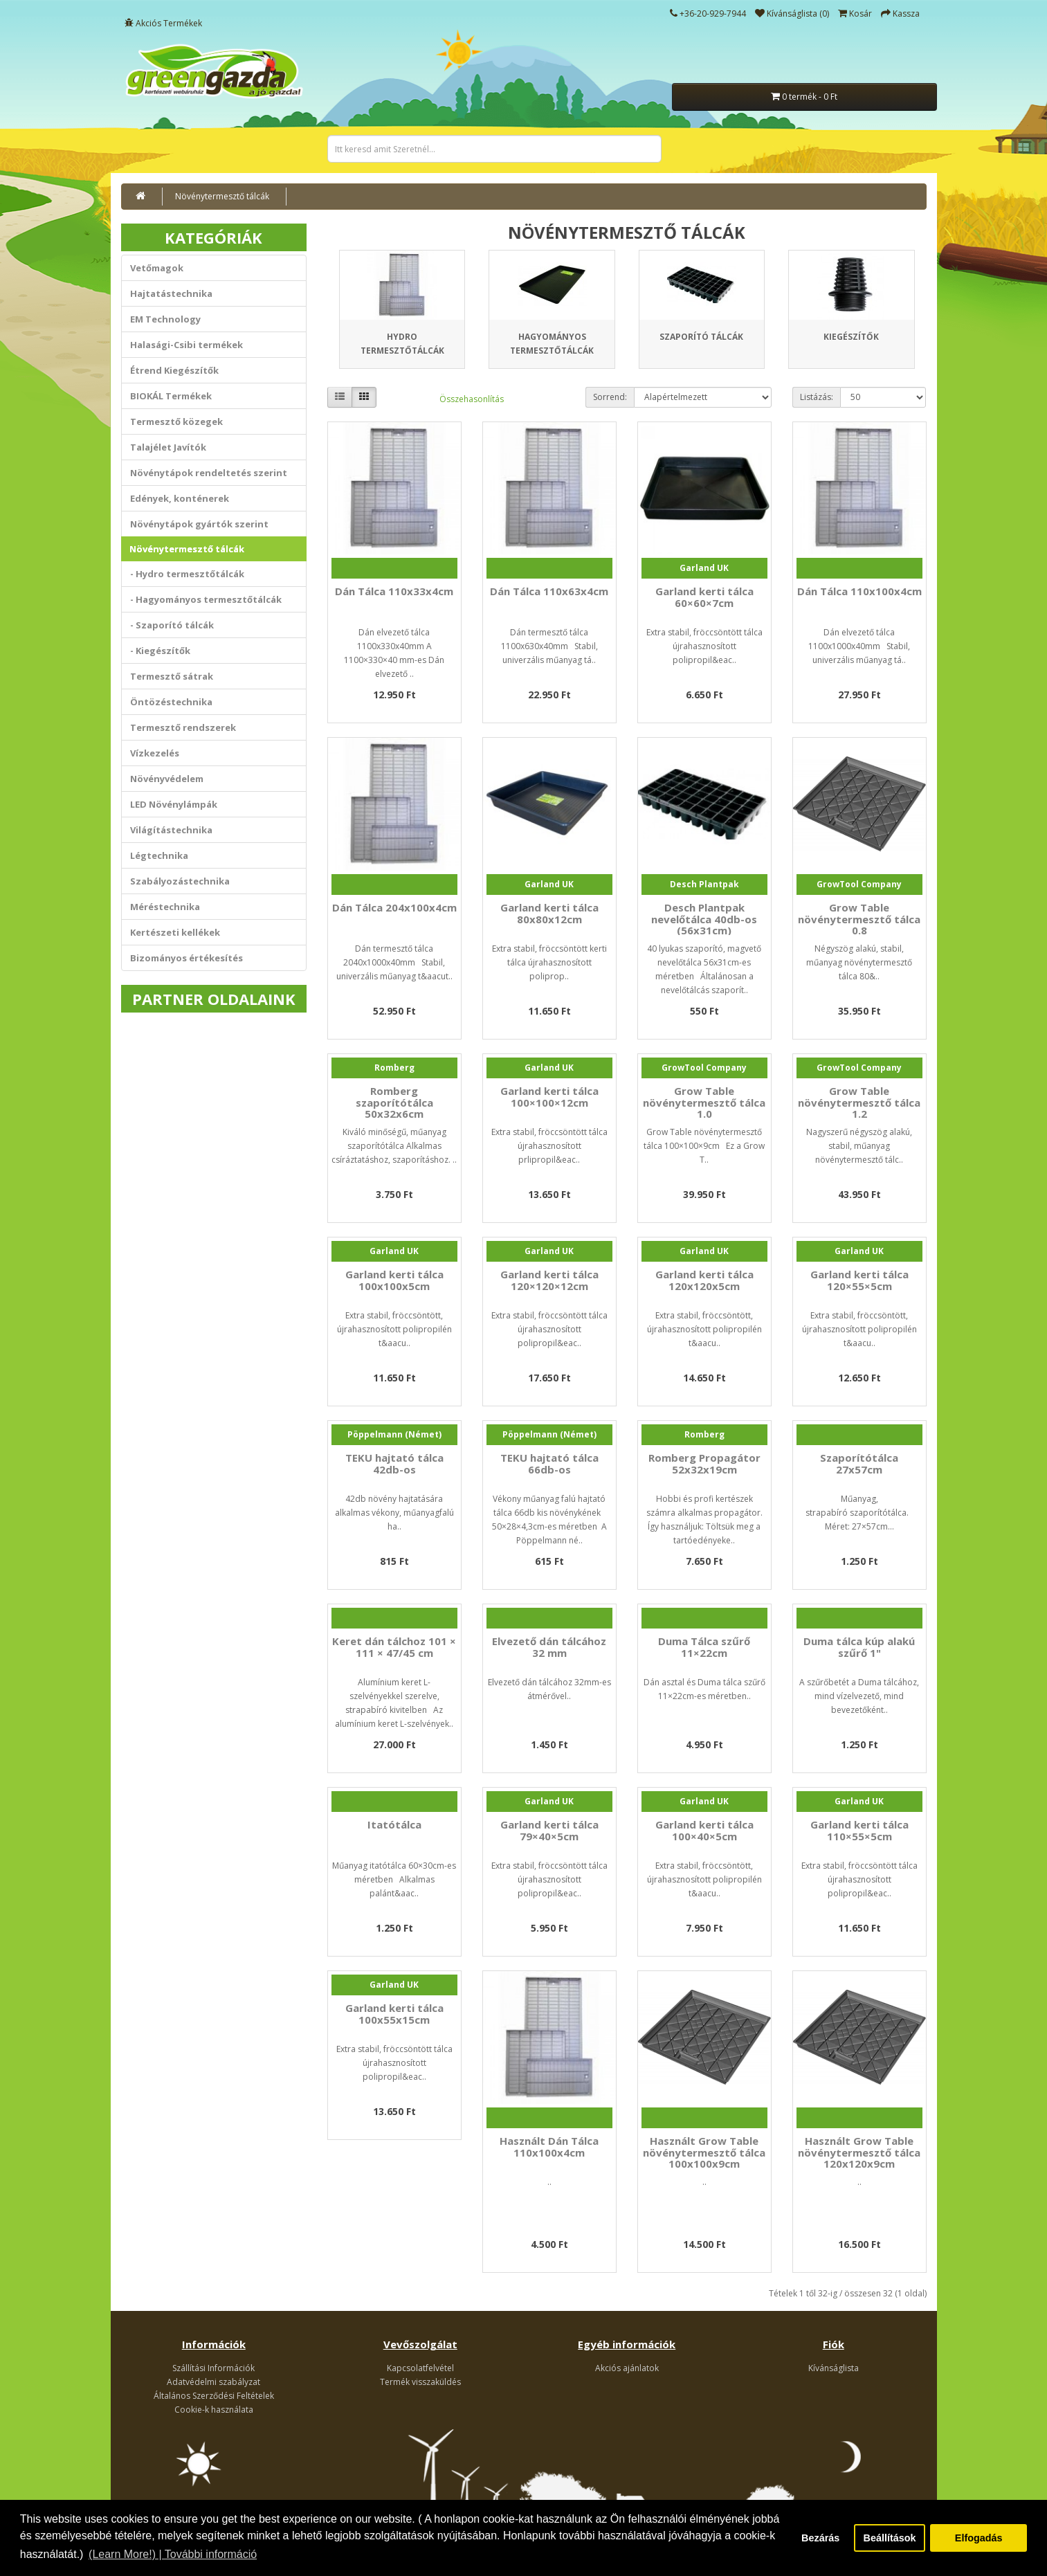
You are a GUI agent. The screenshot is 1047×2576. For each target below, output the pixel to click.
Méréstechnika (165, 906)
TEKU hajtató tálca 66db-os (549, 1463)
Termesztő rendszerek (183, 727)
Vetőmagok (156, 268)
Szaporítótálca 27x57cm (859, 1463)
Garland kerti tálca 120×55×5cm (859, 1280)
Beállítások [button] (890, 2537)
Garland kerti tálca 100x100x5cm (394, 1280)
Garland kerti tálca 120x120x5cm (704, 1280)
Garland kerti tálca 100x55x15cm (394, 2013)
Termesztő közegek (176, 421)
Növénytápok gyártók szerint (199, 524)
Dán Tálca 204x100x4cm (394, 907)
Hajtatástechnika (171, 293)
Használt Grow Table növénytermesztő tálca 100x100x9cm (704, 2152)
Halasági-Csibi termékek (186, 344)
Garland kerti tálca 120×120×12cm (549, 1280)
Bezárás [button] (820, 2537)
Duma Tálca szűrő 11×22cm (704, 1647)
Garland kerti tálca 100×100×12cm (549, 1096)
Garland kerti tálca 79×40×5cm (549, 1830)
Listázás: (816, 397)
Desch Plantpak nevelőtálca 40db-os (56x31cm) (704, 918)
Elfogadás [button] (979, 2537)
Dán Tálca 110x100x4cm (859, 591)
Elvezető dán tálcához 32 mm (549, 1647)
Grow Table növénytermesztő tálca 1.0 (704, 1102)
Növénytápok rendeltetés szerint (208, 472)
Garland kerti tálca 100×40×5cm (704, 1830)
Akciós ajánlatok (627, 2368)
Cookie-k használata (213, 2409)
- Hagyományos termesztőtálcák (206, 599)
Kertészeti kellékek (175, 932)
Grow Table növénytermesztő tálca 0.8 (859, 918)
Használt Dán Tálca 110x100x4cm (549, 2146)
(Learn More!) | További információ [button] (173, 2554)
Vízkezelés (154, 753)
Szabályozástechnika (180, 881)
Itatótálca (394, 1824)
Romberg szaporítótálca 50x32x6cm (394, 1102)
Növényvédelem (166, 778)
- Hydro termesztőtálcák (187, 574)
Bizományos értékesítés (186, 958)
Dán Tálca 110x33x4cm (394, 591)
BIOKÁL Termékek (171, 396)
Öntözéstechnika (171, 702)
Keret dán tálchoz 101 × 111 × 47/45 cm (394, 1647)
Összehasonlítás (471, 399)
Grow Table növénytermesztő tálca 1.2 (859, 1102)
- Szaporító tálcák (172, 625)
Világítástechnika (171, 830)
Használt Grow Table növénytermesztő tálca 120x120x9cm (859, 2152)
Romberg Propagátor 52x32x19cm (704, 1463)
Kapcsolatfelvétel (420, 2368)
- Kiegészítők (160, 650)
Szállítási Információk (213, 2368)
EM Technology (165, 319)
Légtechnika (159, 855)
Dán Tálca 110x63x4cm (549, 591)
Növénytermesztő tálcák (222, 196)
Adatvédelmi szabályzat (213, 2382)
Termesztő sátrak (171, 676)
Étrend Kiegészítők (174, 370)
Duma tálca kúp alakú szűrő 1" (859, 1647)
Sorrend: (610, 397)
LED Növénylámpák (173, 804)
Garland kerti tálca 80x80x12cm (549, 913)
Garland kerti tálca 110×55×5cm (859, 1830)
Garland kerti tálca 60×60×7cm (704, 597)
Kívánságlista (833, 2368)
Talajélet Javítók (168, 447)
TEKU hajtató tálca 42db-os (394, 1463)
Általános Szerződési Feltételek (214, 2396)
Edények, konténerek (179, 498)
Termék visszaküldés (420, 2382)
